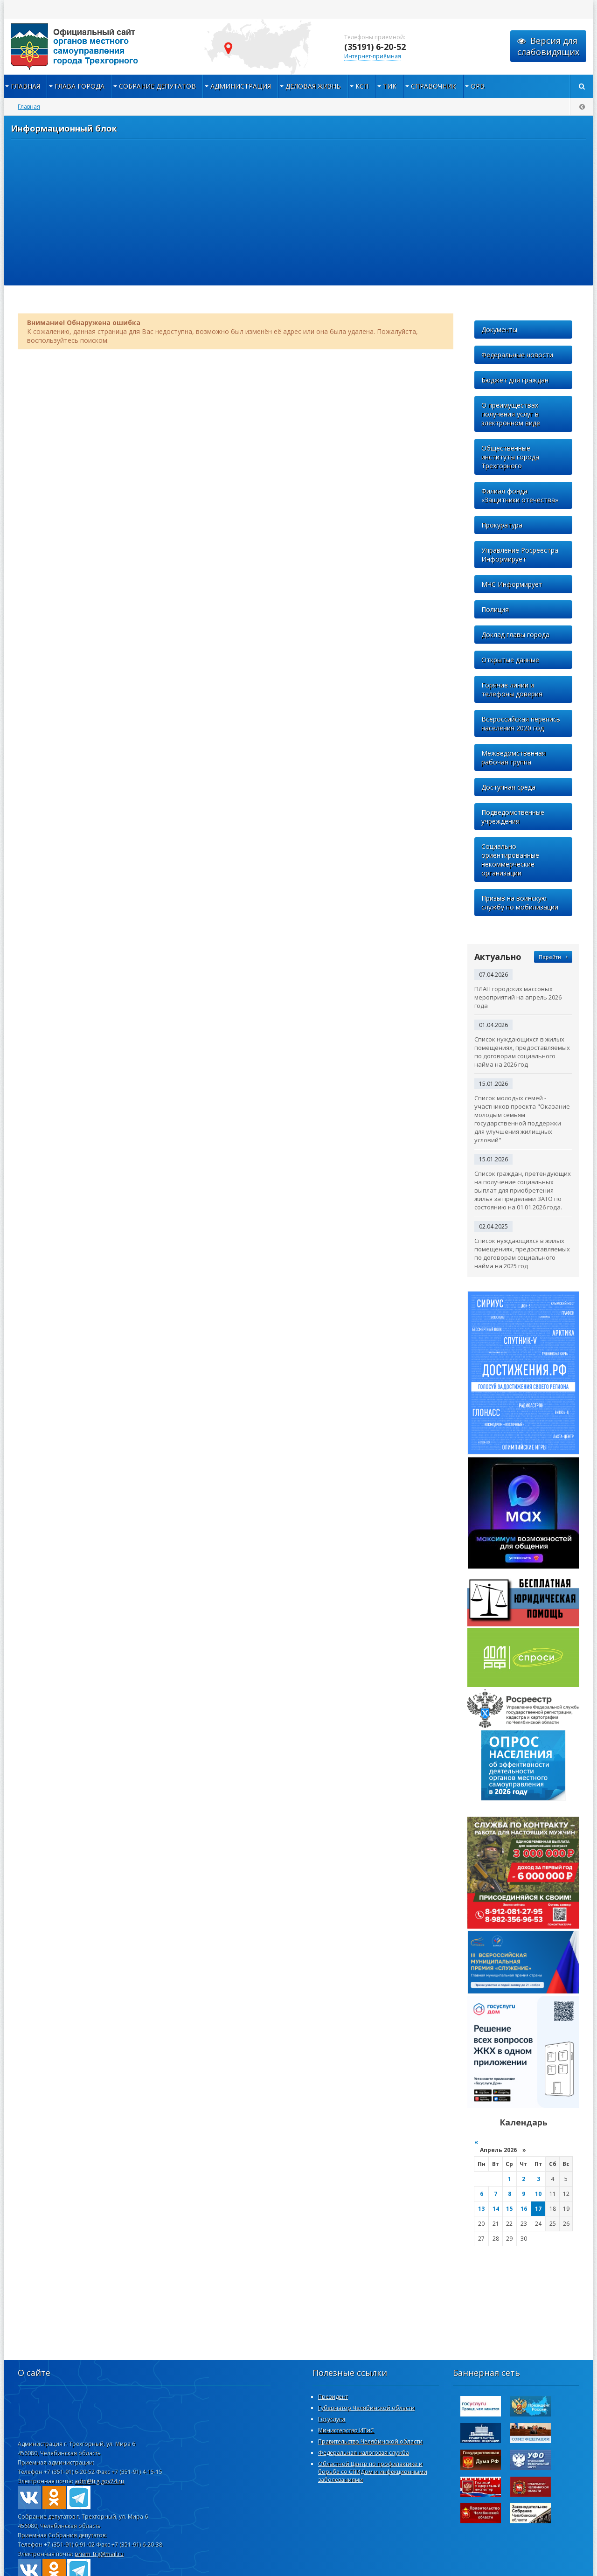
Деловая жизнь (313, 86)
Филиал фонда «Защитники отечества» (519, 495)
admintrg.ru (97, 46)
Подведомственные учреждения (512, 817)
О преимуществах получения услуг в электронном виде (510, 414)
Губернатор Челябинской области (366, 2408)
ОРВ (478, 86)
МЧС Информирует (511, 584)
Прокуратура (501, 525)
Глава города (79, 86)
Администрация (240, 86)
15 (509, 2209)
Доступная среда (508, 787)
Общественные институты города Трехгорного (510, 457)
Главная (25, 86)
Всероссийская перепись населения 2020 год (520, 723)
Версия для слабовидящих (548, 46)
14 (496, 2209)
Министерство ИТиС (346, 2430)
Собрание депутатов (157, 86)
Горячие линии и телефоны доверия (511, 689)
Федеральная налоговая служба (363, 2453)
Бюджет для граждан (514, 379)
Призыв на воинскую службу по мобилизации (519, 902)
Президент (333, 2397)
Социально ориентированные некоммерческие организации (510, 859)
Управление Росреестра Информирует (519, 554)
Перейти (553, 956)
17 (538, 2209)
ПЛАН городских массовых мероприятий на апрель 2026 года (518, 997)
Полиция (495, 609)
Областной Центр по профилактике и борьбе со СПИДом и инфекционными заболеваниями (372, 2472)
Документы (499, 329)
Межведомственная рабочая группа (513, 757)
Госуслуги (331, 2419)
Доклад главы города (515, 634)
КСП (361, 86)
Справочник (433, 86)
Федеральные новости (517, 354)
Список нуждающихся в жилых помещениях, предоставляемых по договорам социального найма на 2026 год (522, 1052)
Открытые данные (510, 659)
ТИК (389, 86)
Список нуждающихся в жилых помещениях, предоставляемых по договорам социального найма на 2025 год (522, 1253)
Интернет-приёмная (372, 56)
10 (538, 2194)
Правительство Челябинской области (370, 2441)
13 (481, 2209)
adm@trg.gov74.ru (99, 2481)
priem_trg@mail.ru (99, 2554)
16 (524, 2209)
